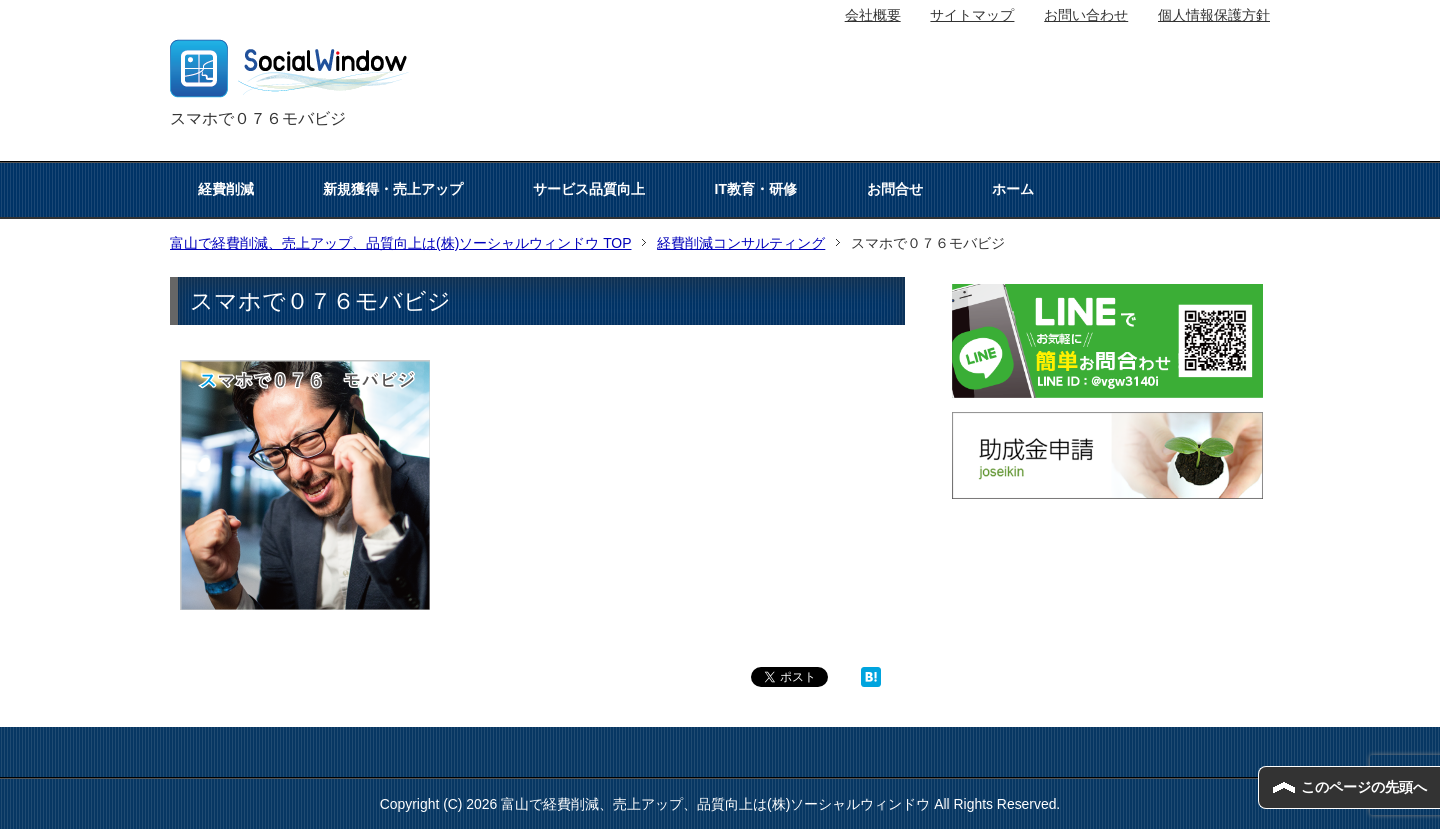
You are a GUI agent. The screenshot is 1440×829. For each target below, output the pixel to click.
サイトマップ (972, 15)
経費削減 (226, 189)
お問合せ (895, 189)
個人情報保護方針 (1214, 15)
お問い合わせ (1086, 15)
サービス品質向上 (589, 189)
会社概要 (873, 15)
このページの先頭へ (1364, 787)
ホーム (1013, 189)
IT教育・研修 (756, 189)
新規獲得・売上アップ (393, 189)
